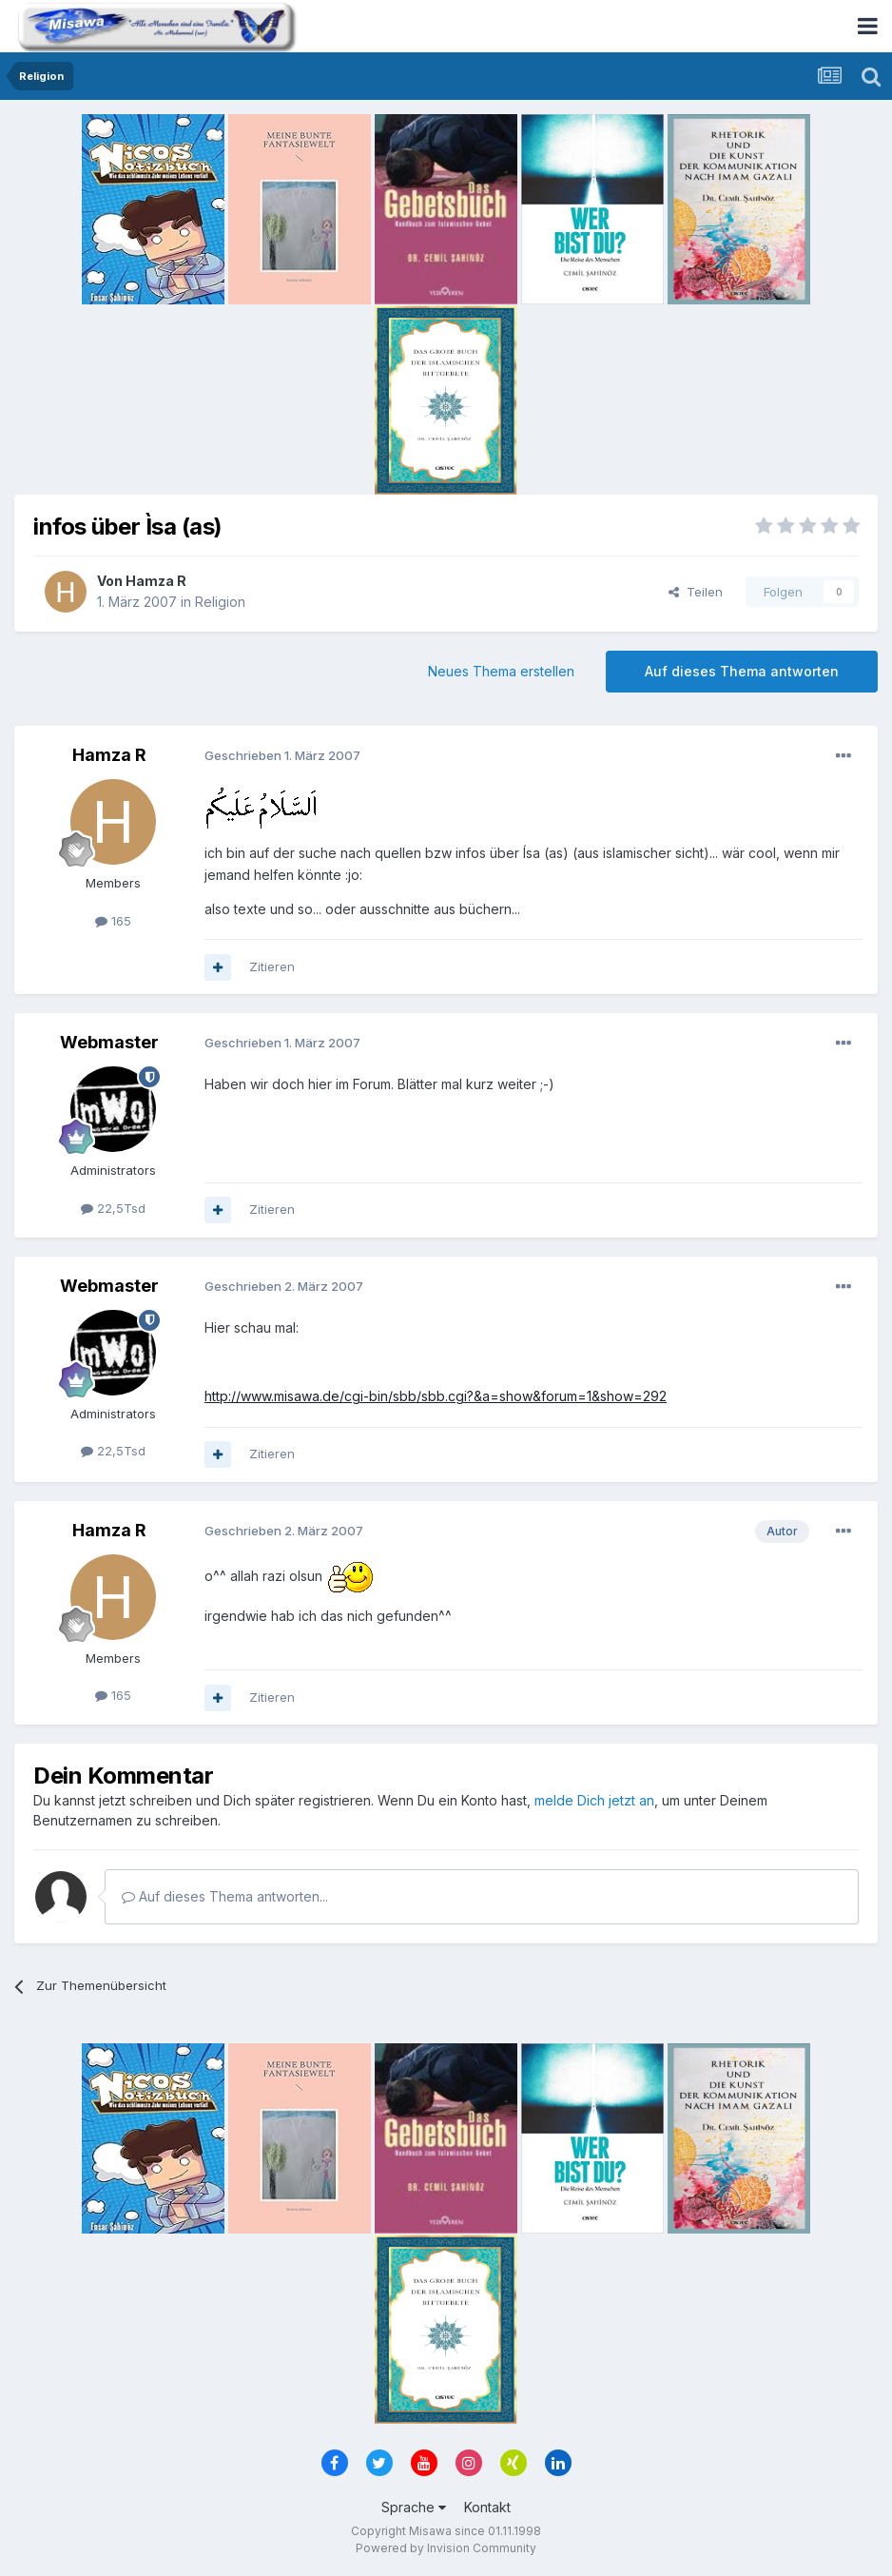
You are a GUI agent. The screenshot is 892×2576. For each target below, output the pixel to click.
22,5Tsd (113, 1208)
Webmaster (109, 1042)
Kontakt (487, 2507)
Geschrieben (282, 755)
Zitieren (272, 966)
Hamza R (156, 581)
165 (113, 920)
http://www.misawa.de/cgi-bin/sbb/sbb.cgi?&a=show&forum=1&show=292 (435, 1396)
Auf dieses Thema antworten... (225, 1896)
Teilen (696, 591)
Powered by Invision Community (446, 2548)
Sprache (413, 2507)
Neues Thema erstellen (501, 671)
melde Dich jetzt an (594, 1800)
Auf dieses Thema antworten (742, 671)
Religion (220, 602)
